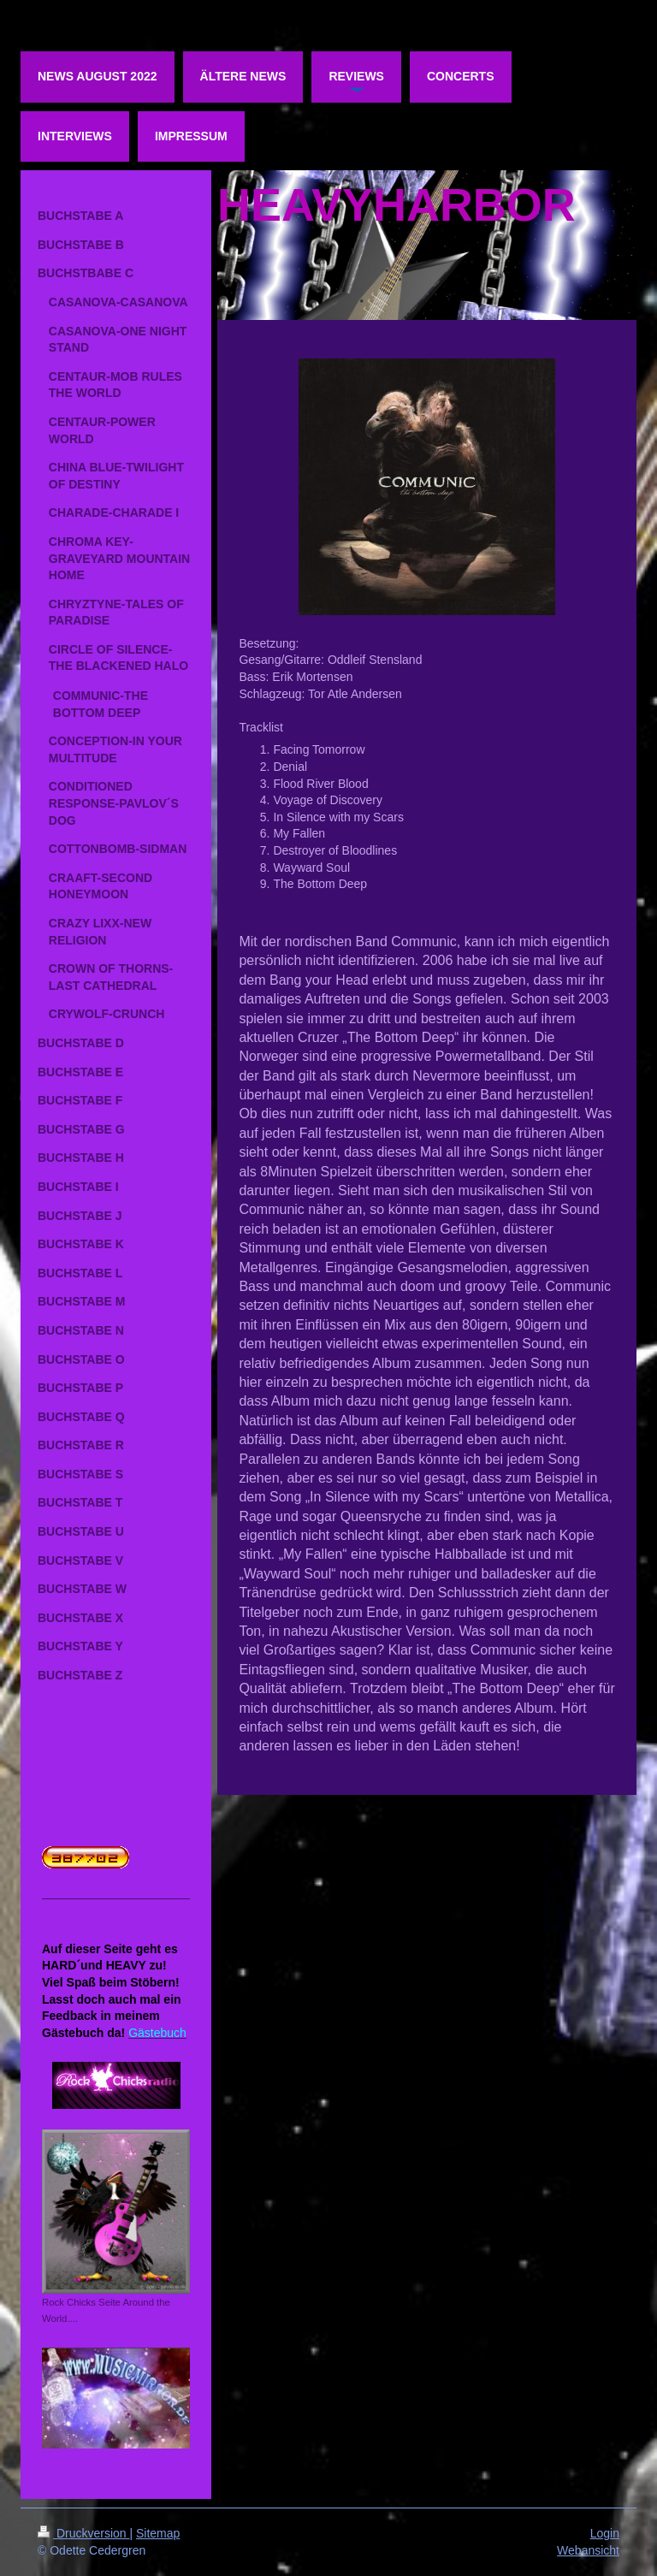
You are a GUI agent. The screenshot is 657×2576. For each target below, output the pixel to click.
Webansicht (588, 2550)
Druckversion (83, 2533)
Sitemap (158, 2533)
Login (604, 2533)
